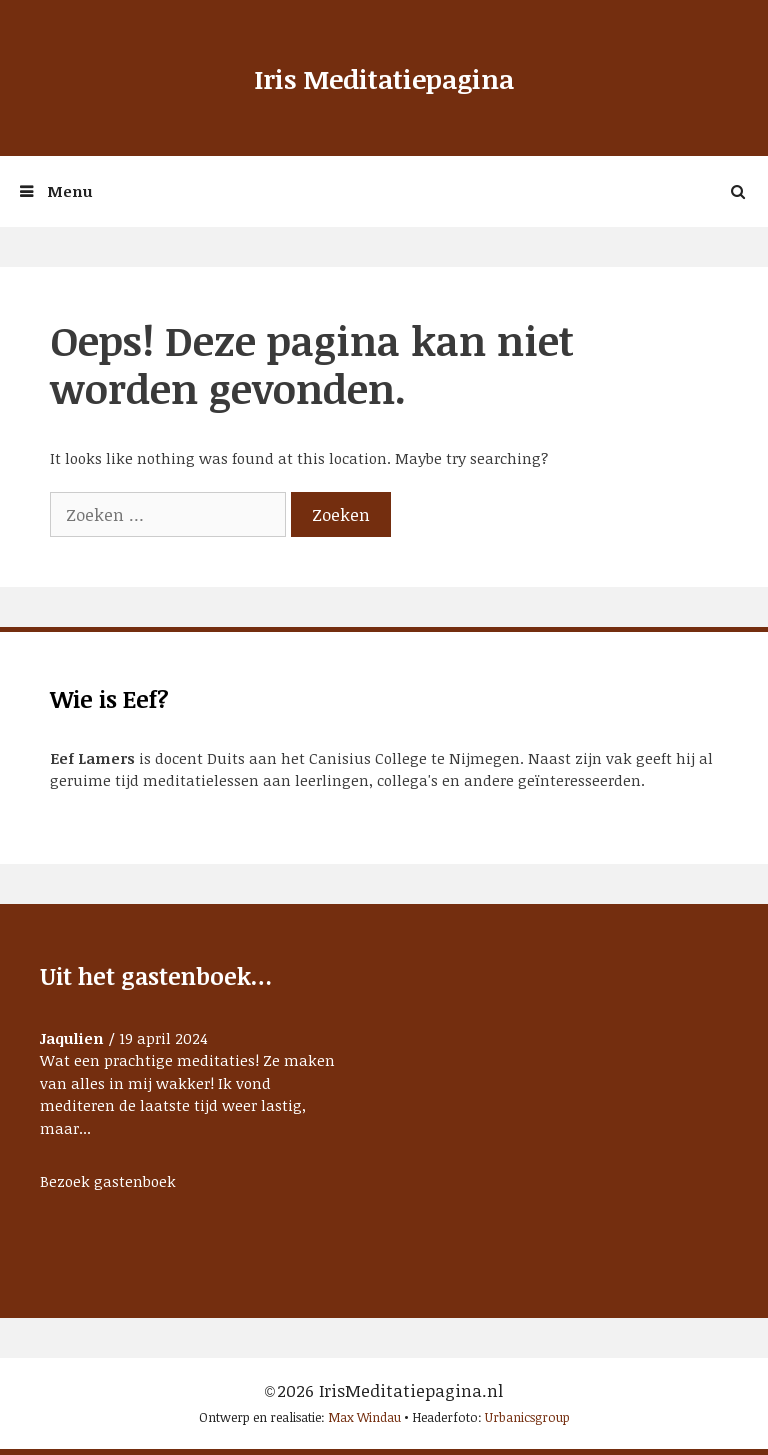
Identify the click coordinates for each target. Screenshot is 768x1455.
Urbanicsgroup (527, 1417)
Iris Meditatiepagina (384, 79)
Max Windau (364, 1417)
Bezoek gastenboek (108, 1181)
